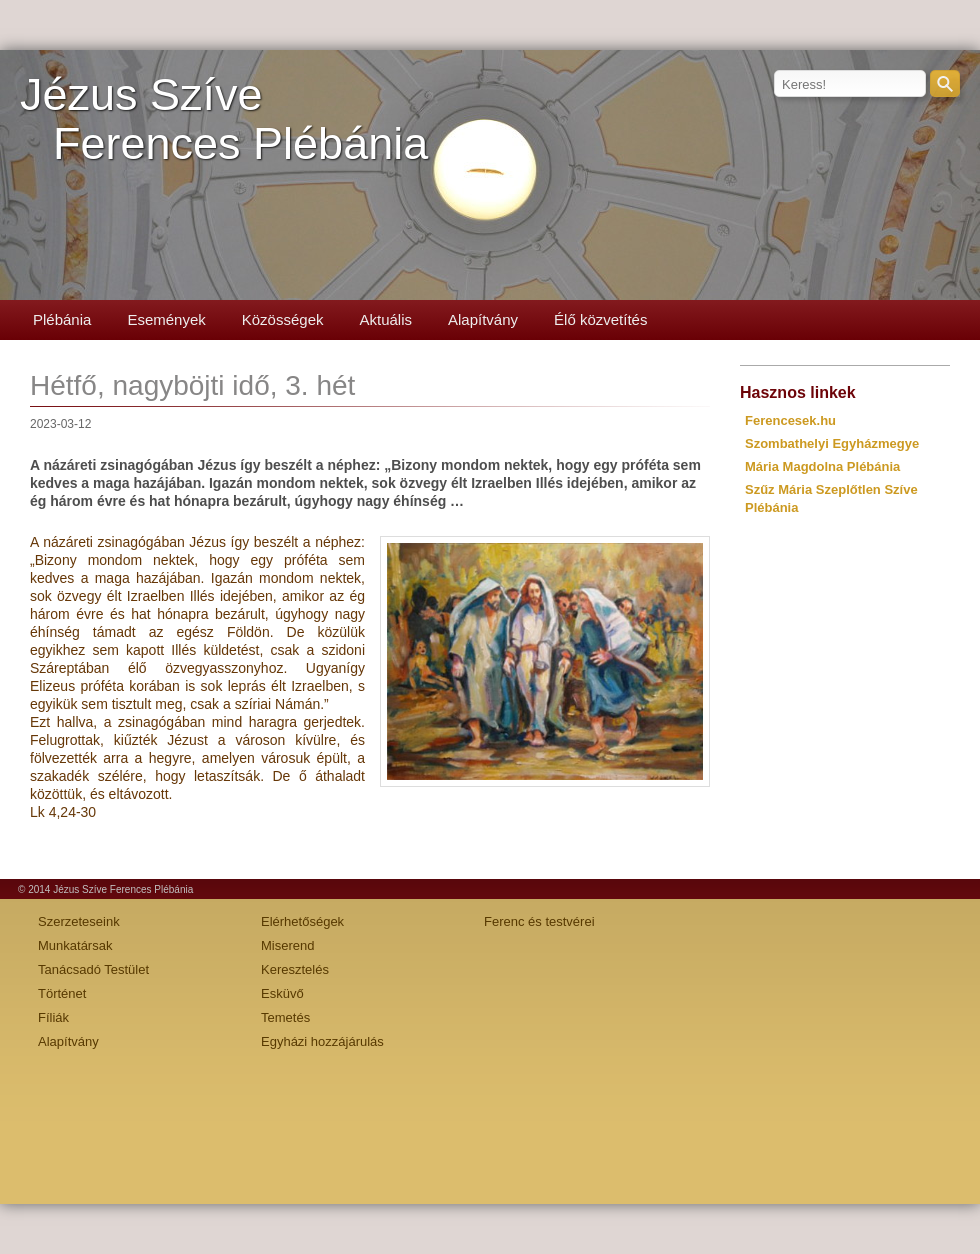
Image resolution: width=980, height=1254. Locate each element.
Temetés (285, 1017)
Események (166, 319)
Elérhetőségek (302, 921)
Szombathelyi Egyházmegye (832, 443)
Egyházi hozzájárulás (322, 1041)
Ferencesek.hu (790, 420)
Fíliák (53, 1017)
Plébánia (62, 319)
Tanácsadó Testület (93, 969)
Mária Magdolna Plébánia (822, 466)
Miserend (287, 945)
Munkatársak (75, 945)
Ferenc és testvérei (539, 921)
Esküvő (282, 993)
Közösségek (283, 319)
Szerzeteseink (79, 921)
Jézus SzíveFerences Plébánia (224, 119)
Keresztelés (295, 969)
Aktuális (385, 319)
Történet (62, 993)
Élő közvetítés (600, 319)
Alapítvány (483, 319)
